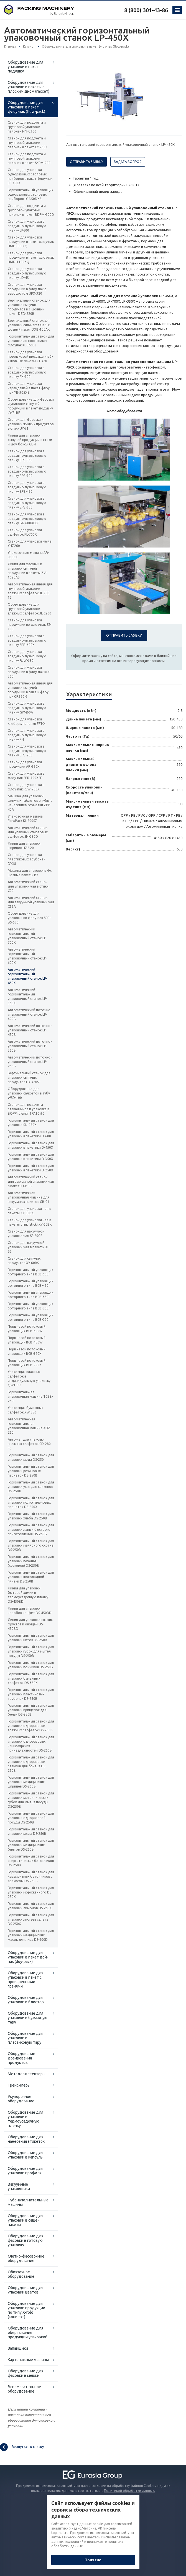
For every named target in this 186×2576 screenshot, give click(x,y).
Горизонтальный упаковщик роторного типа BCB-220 (30, 1317)
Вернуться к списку (22, 2447)
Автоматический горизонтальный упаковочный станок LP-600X (27, 956)
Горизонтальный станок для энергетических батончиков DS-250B (31, 1860)
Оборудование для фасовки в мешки (25, 2373)
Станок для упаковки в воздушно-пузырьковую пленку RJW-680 (27, 656)
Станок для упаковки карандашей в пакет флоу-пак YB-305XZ (29, 388)
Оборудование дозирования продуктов (21, 2058)
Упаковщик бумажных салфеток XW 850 (25, 1410)
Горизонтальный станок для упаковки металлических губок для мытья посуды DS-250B (31, 1799)
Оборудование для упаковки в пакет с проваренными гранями (25, 1979)
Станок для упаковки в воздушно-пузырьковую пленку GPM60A (27, 708)
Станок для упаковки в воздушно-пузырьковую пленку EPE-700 (27, 471)
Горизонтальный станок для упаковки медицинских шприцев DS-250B (31, 1782)
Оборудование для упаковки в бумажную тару (27, 2017)
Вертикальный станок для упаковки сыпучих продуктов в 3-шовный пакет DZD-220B (29, 307)
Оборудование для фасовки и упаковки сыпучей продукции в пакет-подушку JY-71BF (31, 406)
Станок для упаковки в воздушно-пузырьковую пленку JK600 (27, 226)
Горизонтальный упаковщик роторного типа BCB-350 (30, 1295)
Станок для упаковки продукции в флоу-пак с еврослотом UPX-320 (27, 289)
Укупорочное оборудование (21, 2098)
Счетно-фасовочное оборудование (26, 2258)
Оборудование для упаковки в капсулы (26, 2154)
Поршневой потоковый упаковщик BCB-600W (26, 1329)
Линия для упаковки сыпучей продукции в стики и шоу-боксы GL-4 (30, 440)
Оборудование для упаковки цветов (25, 2290)
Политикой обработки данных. (129, 2490)
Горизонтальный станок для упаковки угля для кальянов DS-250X (31, 1486)
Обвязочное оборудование (21, 2274)
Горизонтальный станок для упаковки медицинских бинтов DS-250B (31, 1845)
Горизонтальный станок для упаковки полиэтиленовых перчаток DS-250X (31, 1502)
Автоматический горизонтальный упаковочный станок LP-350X (27, 996)
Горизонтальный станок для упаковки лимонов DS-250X (31, 1906)
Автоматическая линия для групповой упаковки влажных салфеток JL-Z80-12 (30, 590)
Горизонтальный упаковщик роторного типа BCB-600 (30, 1272)
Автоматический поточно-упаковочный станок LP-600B (30, 1014)
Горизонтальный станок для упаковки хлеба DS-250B (31, 1516)
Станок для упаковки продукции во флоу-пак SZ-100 (29, 624)
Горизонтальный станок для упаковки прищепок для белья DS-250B (31, 1710)
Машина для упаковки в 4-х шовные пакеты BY (30, 873)
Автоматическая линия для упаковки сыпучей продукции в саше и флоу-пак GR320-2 (30, 689)
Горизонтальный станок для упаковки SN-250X (31, 1123)
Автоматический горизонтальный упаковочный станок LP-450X (27, 976)
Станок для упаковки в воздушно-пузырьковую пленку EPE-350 (27, 503)
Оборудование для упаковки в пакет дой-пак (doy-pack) (28, 1957)
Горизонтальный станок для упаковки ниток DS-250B (31, 1638)
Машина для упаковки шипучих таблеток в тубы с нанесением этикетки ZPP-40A (30, 802)
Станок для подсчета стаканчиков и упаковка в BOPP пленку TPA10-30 (28, 1109)
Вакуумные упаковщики (19, 2186)
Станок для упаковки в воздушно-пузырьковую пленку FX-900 (27, 372)
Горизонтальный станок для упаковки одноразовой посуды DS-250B (31, 1818)
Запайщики (18, 2348)
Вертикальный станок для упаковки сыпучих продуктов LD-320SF (29, 1077)
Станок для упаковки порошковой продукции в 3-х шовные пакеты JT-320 (30, 356)
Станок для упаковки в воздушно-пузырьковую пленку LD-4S (27, 273)
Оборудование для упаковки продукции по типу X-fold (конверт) (26, 2310)
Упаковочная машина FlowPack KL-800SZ (25, 818)
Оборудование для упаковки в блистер (26, 1999)
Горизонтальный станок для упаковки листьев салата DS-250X (31, 1919)
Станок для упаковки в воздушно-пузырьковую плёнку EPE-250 (27, 750)
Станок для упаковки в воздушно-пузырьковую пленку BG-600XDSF (27, 518)
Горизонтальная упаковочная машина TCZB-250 (30, 1396)
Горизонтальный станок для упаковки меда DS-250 (31, 1457)
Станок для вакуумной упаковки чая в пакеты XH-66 (29, 1247)
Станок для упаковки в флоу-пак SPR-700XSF (26, 776)
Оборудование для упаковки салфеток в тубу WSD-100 (29, 1093)
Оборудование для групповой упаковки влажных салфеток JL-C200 (29, 609)
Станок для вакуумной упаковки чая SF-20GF (26, 1233)
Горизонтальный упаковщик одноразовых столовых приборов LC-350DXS (30, 194)
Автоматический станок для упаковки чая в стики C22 (28, 886)
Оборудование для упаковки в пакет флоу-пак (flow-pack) (26, 107)
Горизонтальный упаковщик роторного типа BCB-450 (30, 1283)
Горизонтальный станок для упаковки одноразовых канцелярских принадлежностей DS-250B (31, 1743)
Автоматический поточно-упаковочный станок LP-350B (30, 1046)
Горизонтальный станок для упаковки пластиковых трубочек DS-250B (31, 1694)
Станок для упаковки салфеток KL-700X (25, 532)
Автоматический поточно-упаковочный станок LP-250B (30, 1061)
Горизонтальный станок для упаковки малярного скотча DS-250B (31, 1545)
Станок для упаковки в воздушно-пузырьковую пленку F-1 (27, 735)
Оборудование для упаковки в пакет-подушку (25, 66)
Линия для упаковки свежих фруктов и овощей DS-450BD (30, 1624)
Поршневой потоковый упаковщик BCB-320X (26, 1351)
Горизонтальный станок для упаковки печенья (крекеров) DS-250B (31, 1561)
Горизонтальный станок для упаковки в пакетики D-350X (31, 1157)
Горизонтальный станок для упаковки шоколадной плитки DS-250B (31, 1577)
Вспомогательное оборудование (24, 2389)
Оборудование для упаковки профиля (25, 2170)
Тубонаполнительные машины (28, 2202)
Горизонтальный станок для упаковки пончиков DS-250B (31, 1665)
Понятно (93, 2560)
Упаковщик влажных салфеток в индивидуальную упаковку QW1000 (29, 1378)
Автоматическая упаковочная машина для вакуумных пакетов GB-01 (28, 1197)
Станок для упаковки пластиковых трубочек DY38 (26, 859)
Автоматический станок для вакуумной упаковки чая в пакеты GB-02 (31, 1181)
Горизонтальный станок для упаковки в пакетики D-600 (31, 1134)
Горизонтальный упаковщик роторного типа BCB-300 (30, 1306)
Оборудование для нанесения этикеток (26, 2139)
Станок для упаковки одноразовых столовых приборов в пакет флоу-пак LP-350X (30, 176)
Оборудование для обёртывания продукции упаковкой (27, 2332)
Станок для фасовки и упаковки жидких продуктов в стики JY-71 (30, 424)
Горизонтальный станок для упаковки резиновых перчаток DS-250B (31, 1471)
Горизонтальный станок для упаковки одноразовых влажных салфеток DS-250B (31, 1725)
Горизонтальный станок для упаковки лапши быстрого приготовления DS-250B (31, 1529)
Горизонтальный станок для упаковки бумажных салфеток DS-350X (31, 1678)
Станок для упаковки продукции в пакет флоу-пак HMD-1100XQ (31, 257)
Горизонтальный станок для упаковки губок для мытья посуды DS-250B (31, 1651)
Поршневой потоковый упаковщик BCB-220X (26, 1363)
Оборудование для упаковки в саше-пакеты (25, 2220)
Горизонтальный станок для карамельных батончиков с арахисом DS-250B (31, 1876)
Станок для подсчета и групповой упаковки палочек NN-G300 (27, 127)
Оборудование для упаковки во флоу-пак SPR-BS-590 (29, 918)
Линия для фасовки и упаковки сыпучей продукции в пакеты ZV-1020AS (27, 570)
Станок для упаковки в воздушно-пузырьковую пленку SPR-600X (27, 640)
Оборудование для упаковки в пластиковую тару (25, 2038)
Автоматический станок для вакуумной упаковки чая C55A (31, 902)
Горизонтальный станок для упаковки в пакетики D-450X (31, 1145)
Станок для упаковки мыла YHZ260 (30, 543)
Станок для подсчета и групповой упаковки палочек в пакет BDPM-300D (31, 210)
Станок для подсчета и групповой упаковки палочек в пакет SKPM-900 (29, 158)
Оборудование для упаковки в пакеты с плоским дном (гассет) (28, 87)
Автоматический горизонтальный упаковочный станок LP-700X (27, 935)
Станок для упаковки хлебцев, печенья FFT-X (26, 721)
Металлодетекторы (26, 2074)
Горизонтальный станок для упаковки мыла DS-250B (31, 1831)
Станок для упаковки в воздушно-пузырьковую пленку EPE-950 (27, 455)
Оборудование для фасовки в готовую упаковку (25, 2240)
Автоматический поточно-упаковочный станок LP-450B (30, 1030)
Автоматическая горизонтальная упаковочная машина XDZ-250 (29, 1425)
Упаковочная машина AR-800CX (28, 555)
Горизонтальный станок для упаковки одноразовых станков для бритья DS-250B (31, 1763)
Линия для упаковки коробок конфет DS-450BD (30, 1611)
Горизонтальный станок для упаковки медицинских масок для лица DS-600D (31, 1935)
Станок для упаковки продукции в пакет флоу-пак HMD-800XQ (31, 241)
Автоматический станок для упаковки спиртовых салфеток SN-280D (28, 832)
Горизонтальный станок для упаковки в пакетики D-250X (31, 1168)
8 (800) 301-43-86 (146, 10)
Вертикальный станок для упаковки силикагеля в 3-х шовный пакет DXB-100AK (29, 325)
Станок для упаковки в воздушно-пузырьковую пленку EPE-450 (27, 487)
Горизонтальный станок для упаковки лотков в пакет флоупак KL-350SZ (31, 340)
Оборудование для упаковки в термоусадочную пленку (25, 2119)
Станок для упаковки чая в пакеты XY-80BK (29, 1211)
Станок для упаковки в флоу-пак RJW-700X (26, 787)
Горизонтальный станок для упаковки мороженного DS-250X (31, 1892)
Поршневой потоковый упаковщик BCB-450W (26, 1340)
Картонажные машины (28, 2359)
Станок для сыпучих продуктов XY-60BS (24, 1261)
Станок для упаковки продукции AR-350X (25, 764)
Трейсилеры (19, 2085)
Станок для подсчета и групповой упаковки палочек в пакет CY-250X (28, 142)
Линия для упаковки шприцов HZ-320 (24, 846)
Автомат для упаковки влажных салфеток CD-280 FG (29, 1444)
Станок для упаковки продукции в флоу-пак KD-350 (29, 672)
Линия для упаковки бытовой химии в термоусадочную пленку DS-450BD (28, 1594)
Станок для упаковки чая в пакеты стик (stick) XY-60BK (30, 1222)
